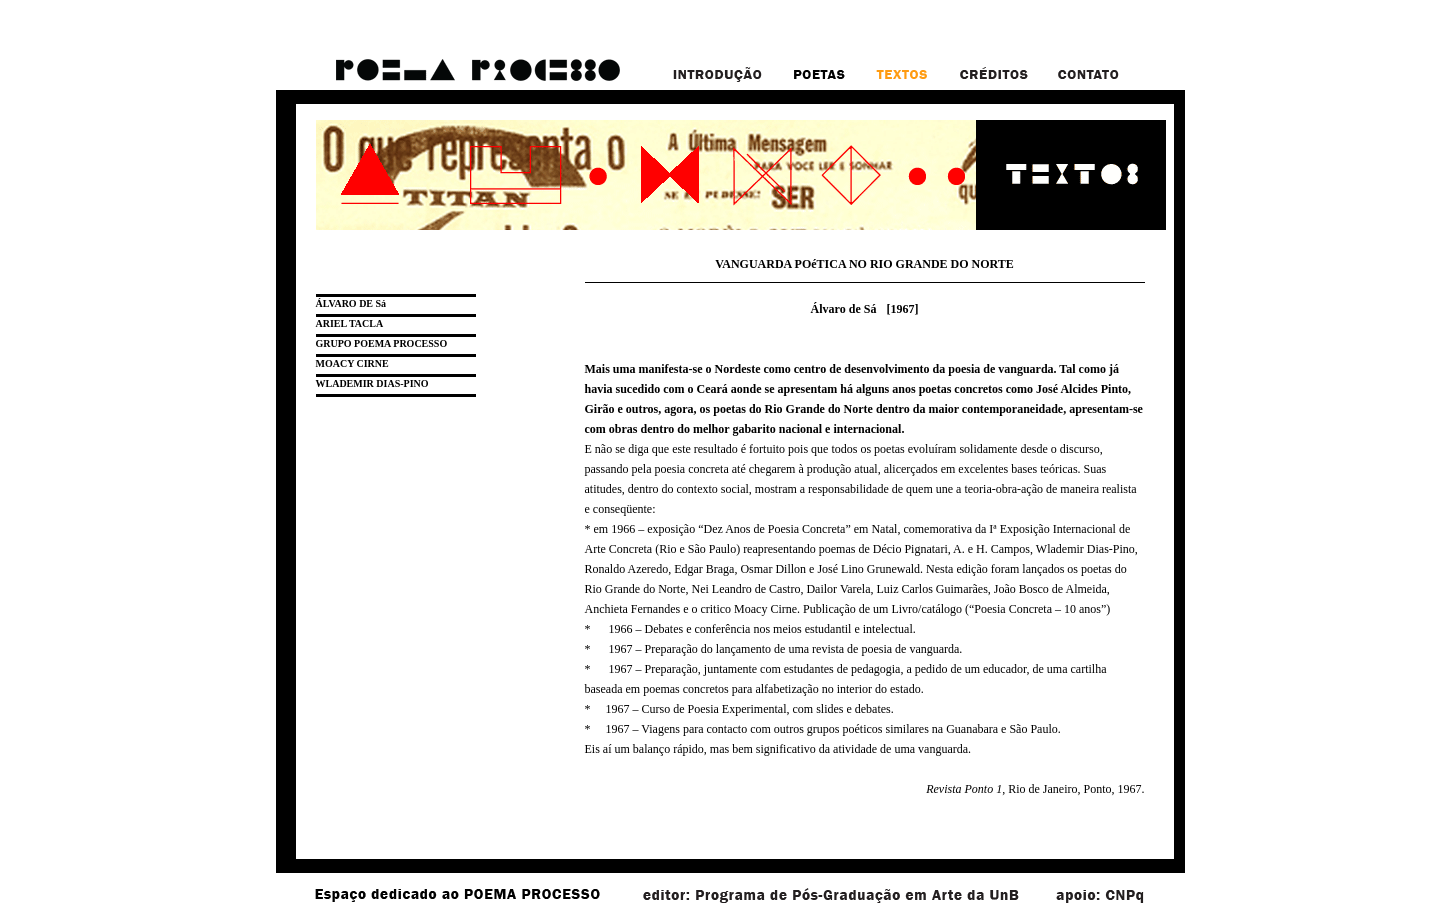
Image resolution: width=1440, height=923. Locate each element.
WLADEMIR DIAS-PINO (372, 383)
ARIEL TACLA (350, 323)
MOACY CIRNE (352, 363)
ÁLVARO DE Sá (351, 303)
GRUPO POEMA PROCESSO (382, 343)
